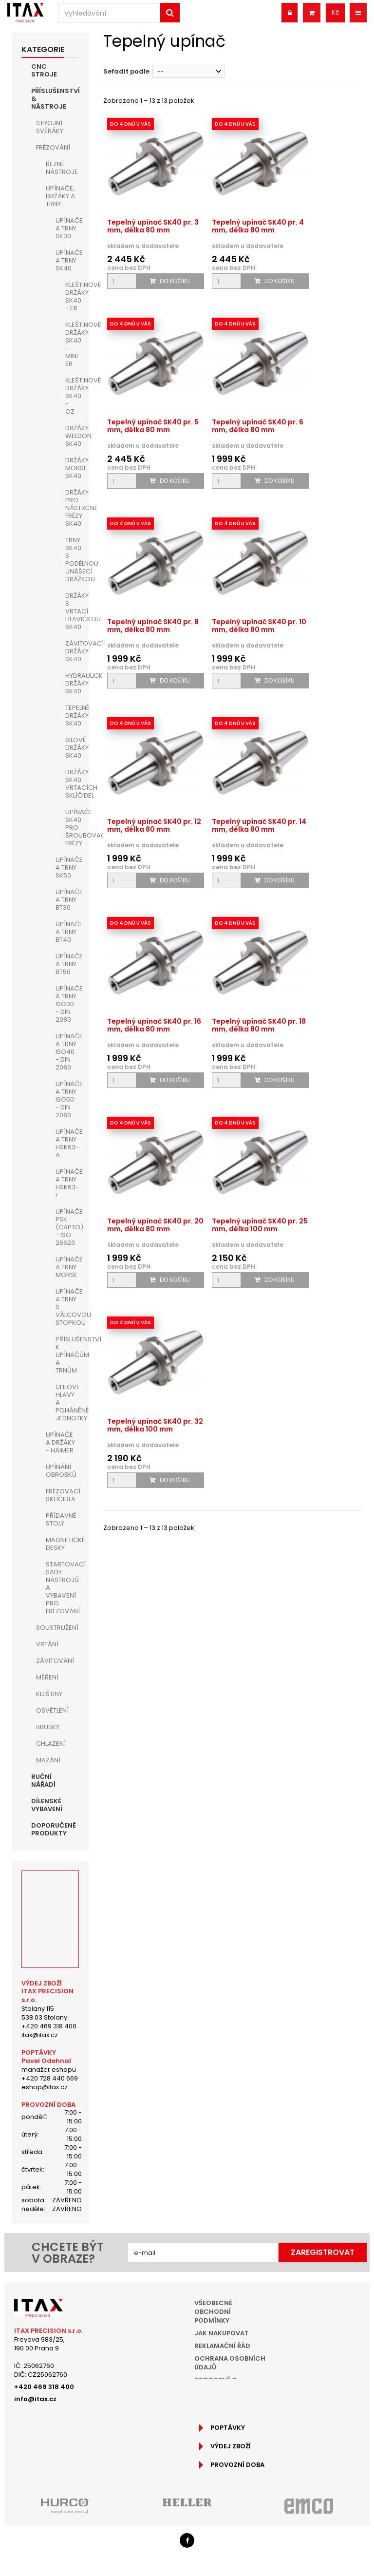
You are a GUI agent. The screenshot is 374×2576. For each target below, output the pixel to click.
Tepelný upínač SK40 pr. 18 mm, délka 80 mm (259, 1025)
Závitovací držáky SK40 (72, 651)
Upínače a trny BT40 (67, 931)
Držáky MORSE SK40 (72, 468)
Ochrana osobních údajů (229, 2363)
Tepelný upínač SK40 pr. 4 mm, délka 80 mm (258, 226)
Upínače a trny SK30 (67, 228)
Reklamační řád (222, 2345)
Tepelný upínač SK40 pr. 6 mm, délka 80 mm (257, 426)
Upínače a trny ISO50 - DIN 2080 (67, 1099)
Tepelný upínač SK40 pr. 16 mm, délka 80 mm (154, 1025)
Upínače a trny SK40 (67, 260)
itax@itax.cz (39, 2035)
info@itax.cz (35, 2399)
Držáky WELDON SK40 (72, 435)
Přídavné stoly (61, 1519)
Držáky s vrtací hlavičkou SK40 (72, 611)
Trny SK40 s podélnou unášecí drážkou (72, 559)
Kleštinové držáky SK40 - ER (72, 296)
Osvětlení (52, 1710)
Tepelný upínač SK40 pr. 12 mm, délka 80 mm (154, 825)
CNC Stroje (44, 70)
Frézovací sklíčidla (62, 1495)
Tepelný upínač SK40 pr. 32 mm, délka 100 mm (155, 1425)
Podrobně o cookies (215, 2384)
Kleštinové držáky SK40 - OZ (72, 396)
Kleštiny (49, 1693)
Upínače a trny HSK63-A (67, 1143)
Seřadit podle (126, 71)
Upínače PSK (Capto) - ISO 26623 (67, 1227)
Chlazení (51, 1743)
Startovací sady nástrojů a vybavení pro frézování (62, 1588)
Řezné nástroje (62, 167)
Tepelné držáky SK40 (72, 715)
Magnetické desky (62, 1543)
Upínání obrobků (61, 1470)
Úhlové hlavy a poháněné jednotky (67, 1402)
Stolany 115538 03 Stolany (44, 2013)
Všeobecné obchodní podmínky (213, 2311)
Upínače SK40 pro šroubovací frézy (72, 827)
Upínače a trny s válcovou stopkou (67, 1307)
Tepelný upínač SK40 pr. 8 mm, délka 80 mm (153, 625)
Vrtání (47, 1644)
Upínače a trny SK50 (67, 867)
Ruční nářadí (43, 1780)
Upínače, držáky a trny (60, 196)
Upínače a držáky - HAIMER (60, 1442)
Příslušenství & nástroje (55, 98)
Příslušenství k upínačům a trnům (67, 1355)
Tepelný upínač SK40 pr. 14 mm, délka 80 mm (259, 825)
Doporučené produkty (53, 1829)
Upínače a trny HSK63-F (67, 1183)
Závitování (55, 1660)
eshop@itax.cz (44, 2087)
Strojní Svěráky (49, 126)
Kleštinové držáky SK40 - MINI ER (72, 344)
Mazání (48, 1760)
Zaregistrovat (323, 2252)
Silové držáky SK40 (72, 747)
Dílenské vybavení (46, 1804)
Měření (47, 1677)
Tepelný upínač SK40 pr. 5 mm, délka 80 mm (153, 426)
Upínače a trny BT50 (67, 964)
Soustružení (57, 1627)
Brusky (47, 1727)
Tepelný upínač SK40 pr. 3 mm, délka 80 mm (153, 226)
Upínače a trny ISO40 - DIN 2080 (67, 1051)
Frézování (53, 147)
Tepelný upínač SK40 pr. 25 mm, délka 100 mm (260, 1225)
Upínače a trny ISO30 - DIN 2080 (67, 1004)
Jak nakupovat (221, 2333)
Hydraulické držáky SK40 (72, 683)
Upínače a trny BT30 (67, 899)
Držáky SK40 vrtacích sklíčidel (72, 783)
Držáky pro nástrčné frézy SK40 (72, 508)
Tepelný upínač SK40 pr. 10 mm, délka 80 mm (259, 625)
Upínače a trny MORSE (67, 1267)
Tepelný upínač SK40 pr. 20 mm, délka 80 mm (155, 1225)
